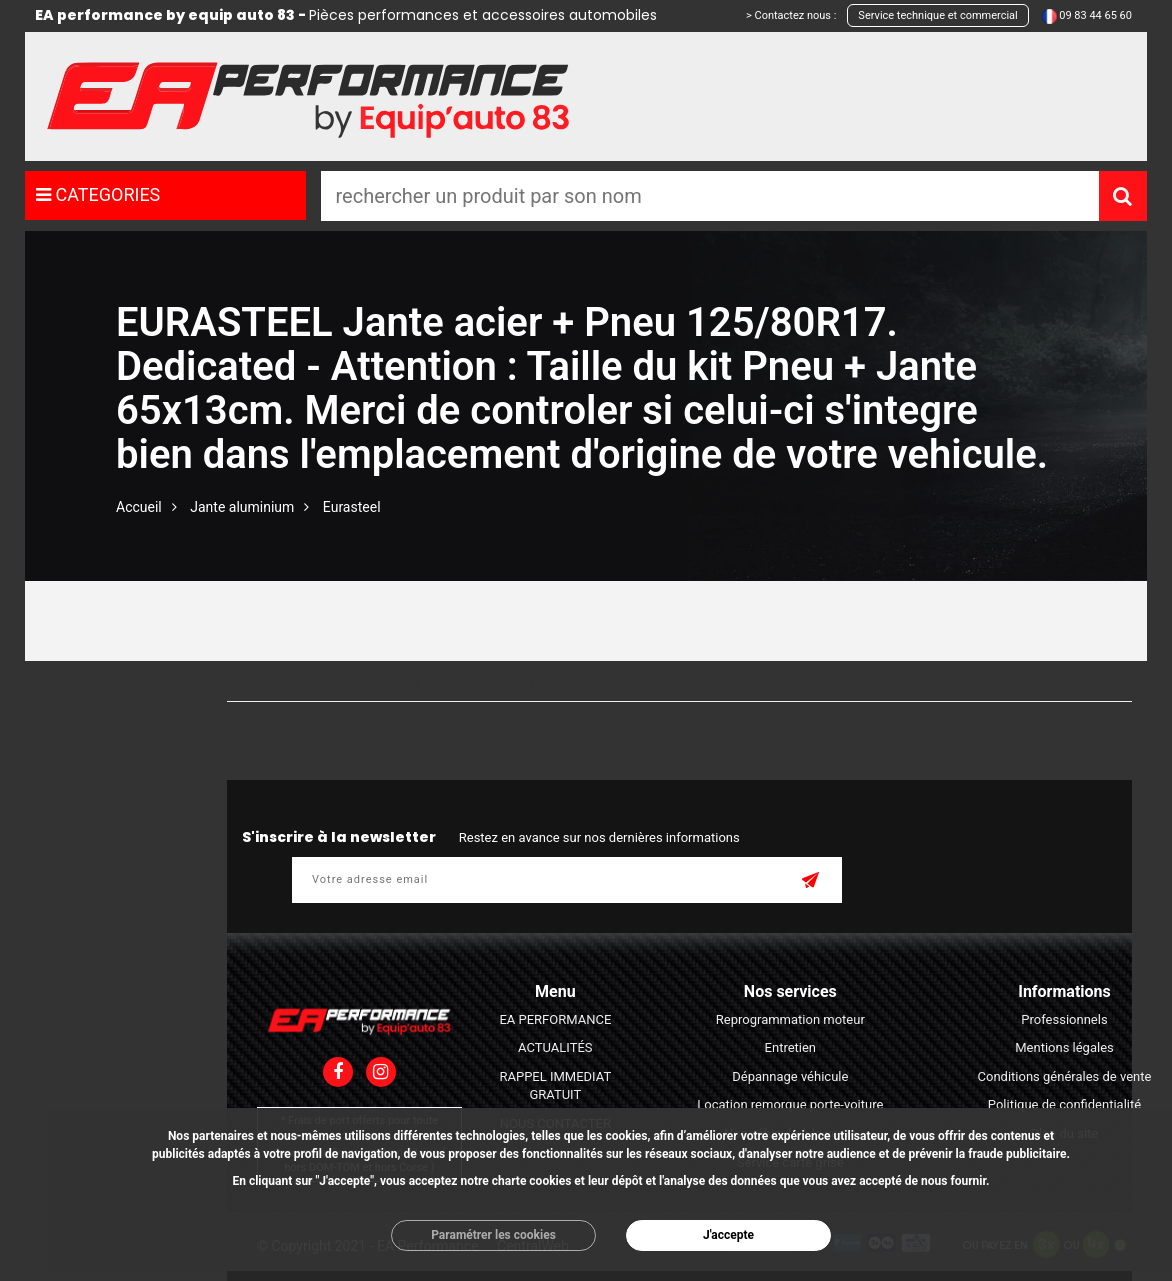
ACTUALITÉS (555, 1047)
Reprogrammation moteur (790, 1019)
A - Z (561, 681)
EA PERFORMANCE (555, 1019)
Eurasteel (352, 507)
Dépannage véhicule (790, 1076)
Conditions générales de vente (1065, 1076)
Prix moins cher (354, 681)
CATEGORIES (98, 194)
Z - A (620, 681)
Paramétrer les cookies (493, 1235)
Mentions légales (1064, 1047)
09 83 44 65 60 (1095, 15)
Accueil (139, 507)
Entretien (791, 1047)
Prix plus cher (475, 681)
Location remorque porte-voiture (790, 1104)
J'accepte (728, 1235)
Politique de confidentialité (1064, 1104)
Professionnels (1064, 1019)
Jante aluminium (242, 507)
